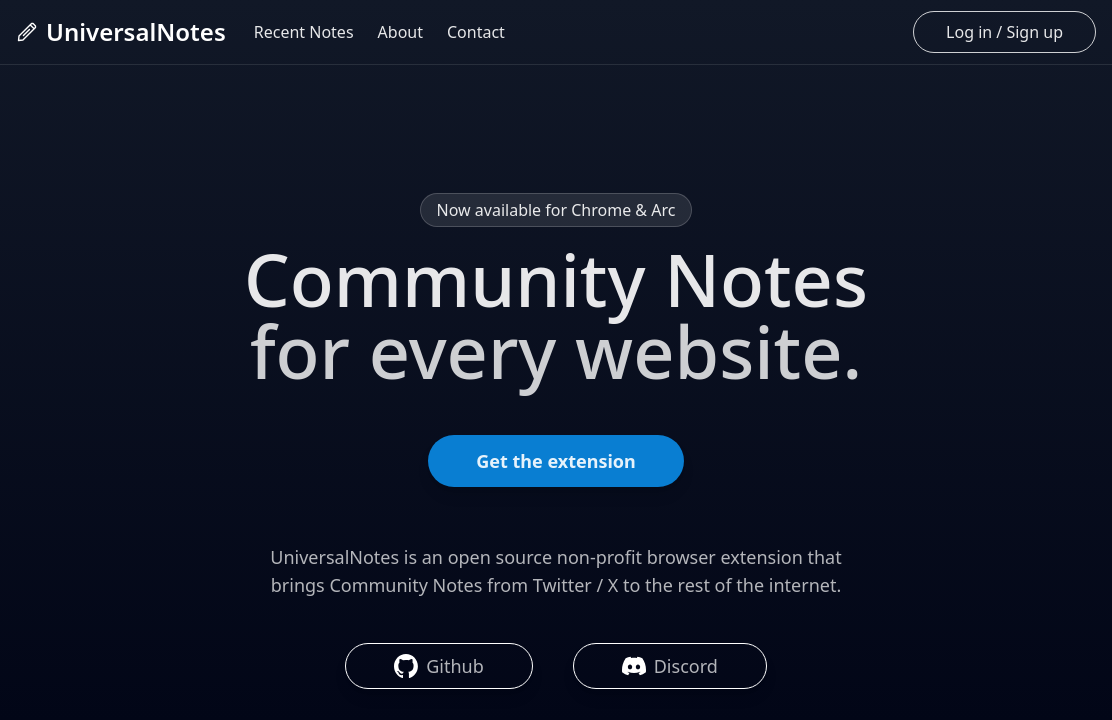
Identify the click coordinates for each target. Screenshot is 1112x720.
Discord (670, 666)
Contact (476, 32)
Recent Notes (304, 32)
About (400, 32)
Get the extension (556, 461)
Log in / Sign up (1004, 32)
